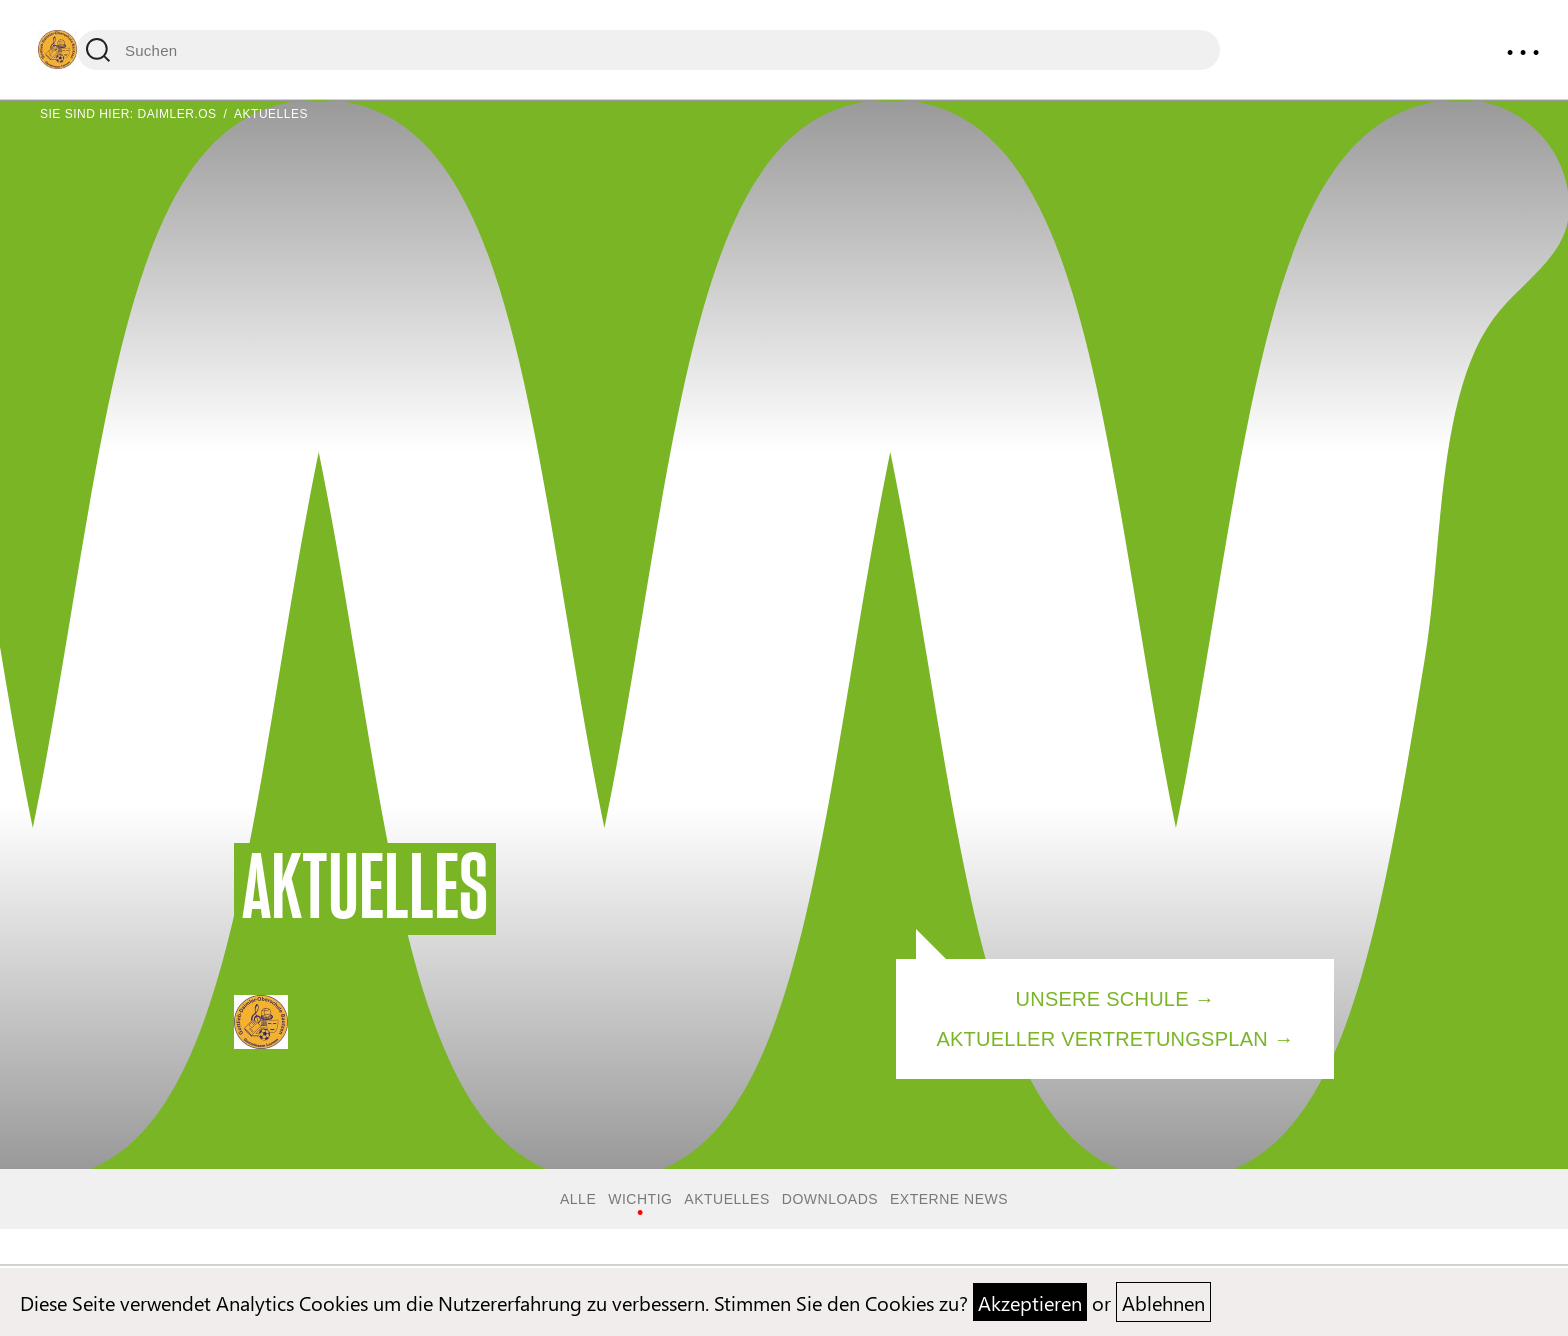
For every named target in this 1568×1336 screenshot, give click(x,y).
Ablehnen (1163, 1302)
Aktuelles (726, 1199)
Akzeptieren (1030, 1302)
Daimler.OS (177, 114)
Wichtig (640, 1199)
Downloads (830, 1199)
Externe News (949, 1199)
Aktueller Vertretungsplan (1102, 1039)
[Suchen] (648, 50)
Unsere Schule (1102, 999)
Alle (578, 1199)
